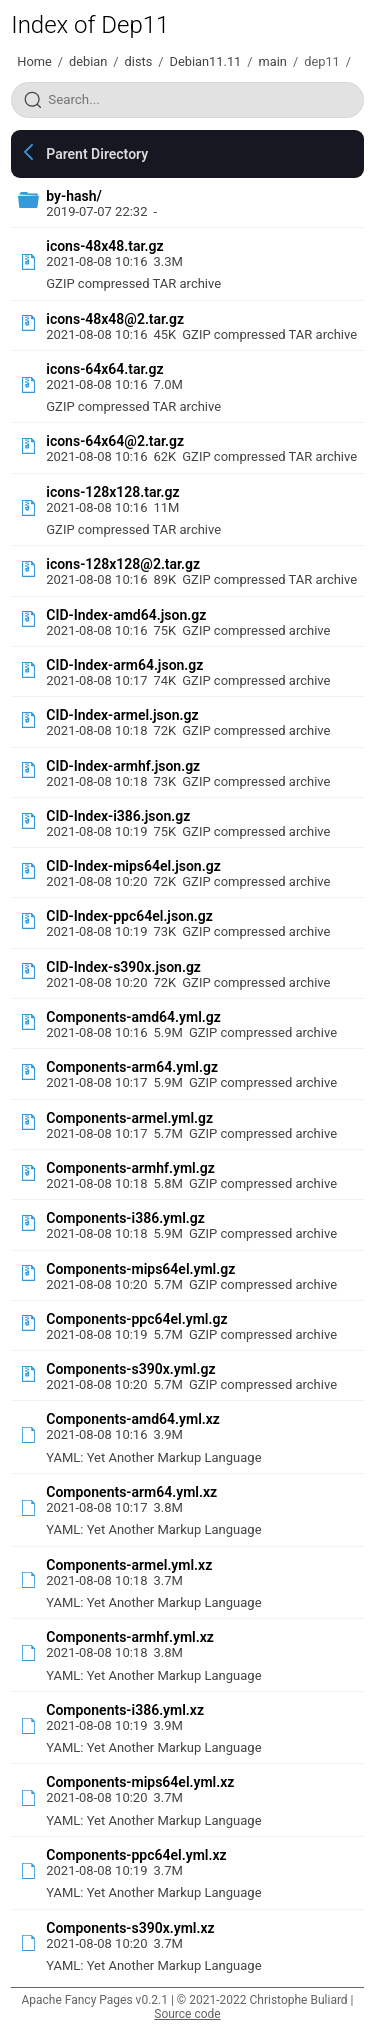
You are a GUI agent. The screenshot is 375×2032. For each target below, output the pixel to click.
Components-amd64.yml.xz (133, 1419)
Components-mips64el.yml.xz (140, 1782)
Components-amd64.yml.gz (133, 1017)
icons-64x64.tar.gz (104, 369)
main (273, 61)
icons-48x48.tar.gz (104, 246)
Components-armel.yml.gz (129, 1118)
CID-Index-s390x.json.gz (123, 967)
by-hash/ (74, 196)
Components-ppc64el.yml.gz (136, 1319)
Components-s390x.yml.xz (130, 1928)
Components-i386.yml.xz (125, 1710)
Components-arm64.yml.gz (132, 1067)
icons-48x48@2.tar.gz (115, 319)
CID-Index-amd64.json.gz (126, 615)
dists (139, 61)
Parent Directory (97, 154)
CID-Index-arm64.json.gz (124, 665)
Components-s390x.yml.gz (130, 1369)
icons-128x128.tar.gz (112, 492)
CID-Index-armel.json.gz (122, 715)
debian (88, 61)
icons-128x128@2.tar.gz (123, 564)
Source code (187, 2014)
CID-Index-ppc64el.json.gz (129, 916)
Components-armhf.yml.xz (130, 1637)
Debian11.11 (206, 61)
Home (34, 61)
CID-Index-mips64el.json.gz (133, 866)
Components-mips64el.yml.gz (140, 1269)
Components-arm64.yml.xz (131, 1492)
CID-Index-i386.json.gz (118, 816)
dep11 (322, 61)
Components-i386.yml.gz (125, 1218)
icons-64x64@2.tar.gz (115, 441)
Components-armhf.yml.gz (130, 1168)
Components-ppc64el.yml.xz (136, 1855)
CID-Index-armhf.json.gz (123, 766)
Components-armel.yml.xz (129, 1565)
